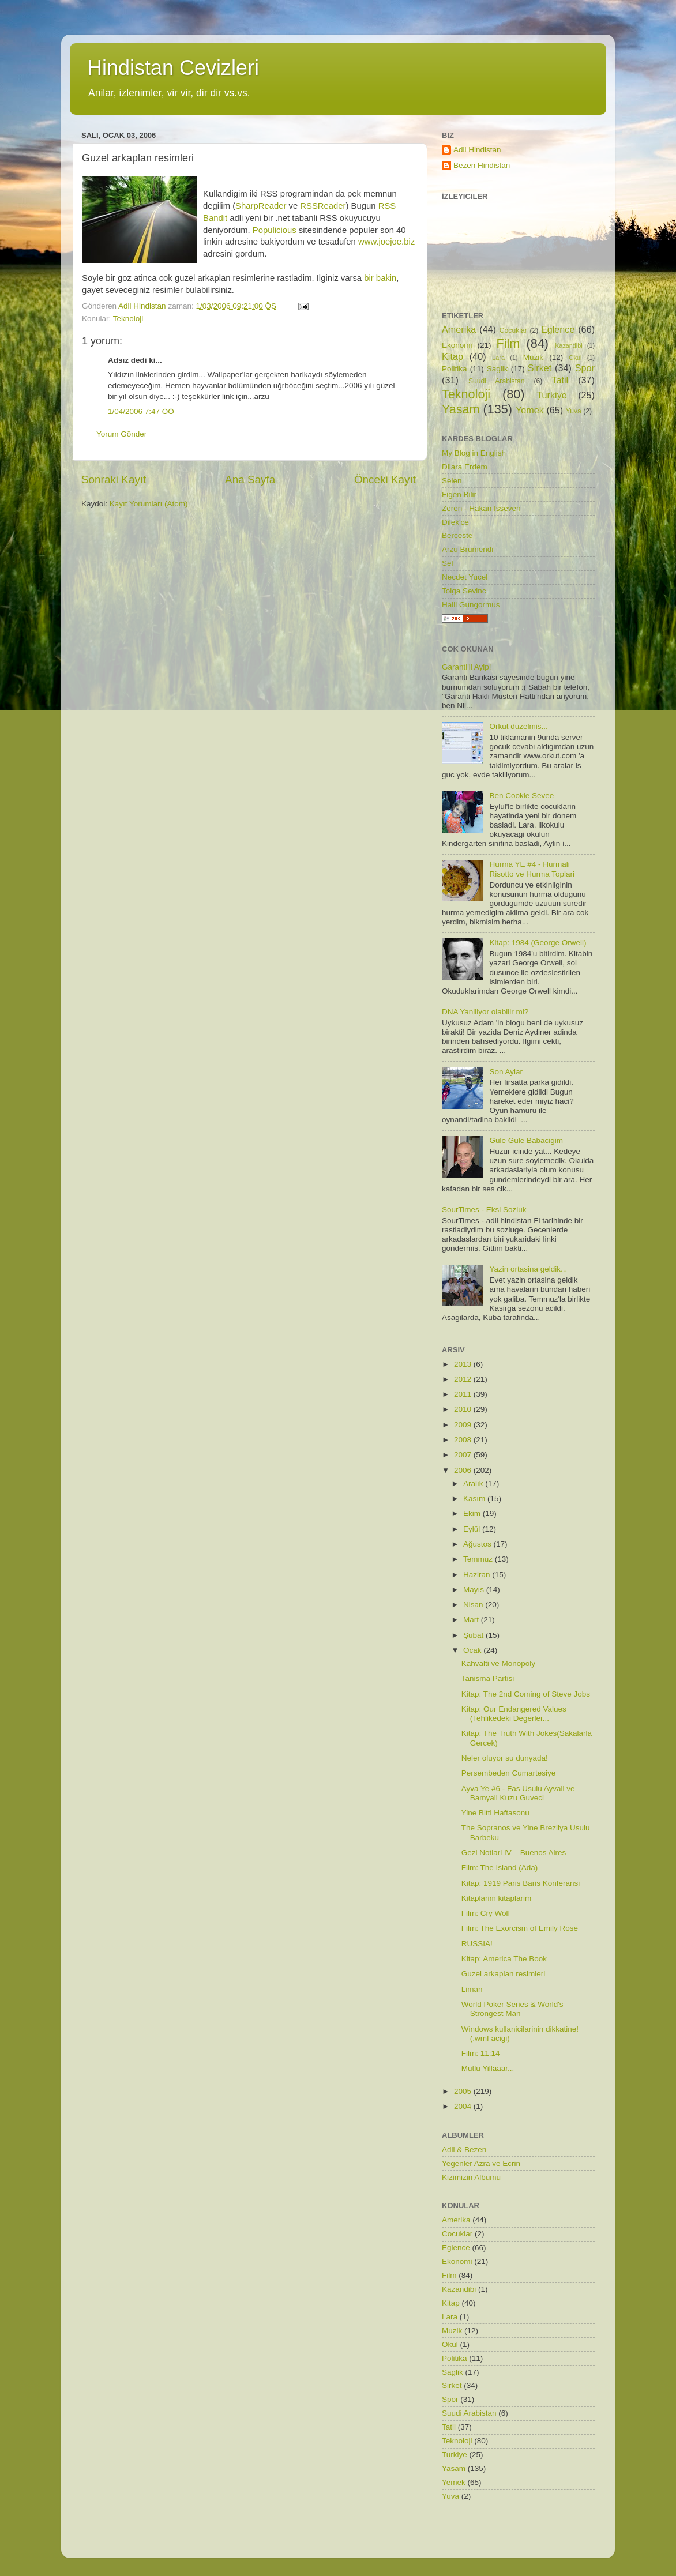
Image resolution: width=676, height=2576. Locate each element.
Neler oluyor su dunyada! (504, 1758)
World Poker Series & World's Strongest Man (512, 2009)
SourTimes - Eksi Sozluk (484, 1209)
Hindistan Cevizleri (173, 68)
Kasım (475, 1498)
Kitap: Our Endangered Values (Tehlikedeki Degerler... (513, 1714)
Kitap (452, 356)
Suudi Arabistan (496, 381)
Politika (454, 368)
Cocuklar (513, 330)
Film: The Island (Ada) (499, 1867)
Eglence (558, 329)
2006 (464, 1470)
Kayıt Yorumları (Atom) (149, 503)
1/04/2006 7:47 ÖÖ (141, 411)
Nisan (474, 1604)
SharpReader (261, 205)
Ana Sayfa (250, 479)
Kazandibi (568, 345)
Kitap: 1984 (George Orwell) (537, 942)
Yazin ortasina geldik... (528, 1269)
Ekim (473, 1513)
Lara (498, 357)
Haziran (477, 1574)
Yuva (573, 411)
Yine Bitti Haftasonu (495, 1812)
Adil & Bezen (464, 2149)
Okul (575, 357)
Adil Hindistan (477, 149)
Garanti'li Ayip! (466, 667)
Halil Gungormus (471, 604)
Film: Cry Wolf (485, 1913)
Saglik (497, 368)
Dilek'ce (455, 522)
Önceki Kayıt (385, 479)
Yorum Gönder (121, 434)
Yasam (461, 409)
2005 (464, 2091)
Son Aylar (506, 1071)
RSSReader (322, 205)
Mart (472, 1619)
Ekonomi (457, 345)
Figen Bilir (459, 494)
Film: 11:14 (480, 2053)
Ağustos (478, 1544)
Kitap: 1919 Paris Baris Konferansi (520, 1883)
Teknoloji (128, 318)
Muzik (533, 357)
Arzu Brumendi (467, 549)
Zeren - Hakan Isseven (481, 508)
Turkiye (551, 395)
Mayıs (474, 1589)
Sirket (539, 368)
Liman (472, 1989)
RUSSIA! (477, 1943)
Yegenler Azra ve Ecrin (481, 2163)
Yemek (530, 410)
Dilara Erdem (464, 466)
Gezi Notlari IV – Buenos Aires (513, 1852)
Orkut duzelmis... (518, 726)
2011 (464, 1394)
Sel (447, 563)
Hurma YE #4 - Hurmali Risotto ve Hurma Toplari (531, 869)
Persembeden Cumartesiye (508, 1773)
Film (508, 343)
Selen (452, 480)
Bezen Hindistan (481, 165)
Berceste (457, 535)
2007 (464, 1454)
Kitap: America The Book (504, 1958)
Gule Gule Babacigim (526, 1140)
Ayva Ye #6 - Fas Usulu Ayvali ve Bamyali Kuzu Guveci (518, 1793)
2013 (464, 1364)
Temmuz (479, 1559)
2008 (464, 1439)
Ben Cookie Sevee (521, 795)
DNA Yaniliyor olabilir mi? (485, 1011)
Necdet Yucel (464, 577)
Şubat (474, 1635)
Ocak (473, 1650)
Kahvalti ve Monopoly (498, 1663)
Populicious (274, 230)
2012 (464, 1379)
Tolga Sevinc (464, 590)
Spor (585, 368)
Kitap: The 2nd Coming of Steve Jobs (525, 1694)
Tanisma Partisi (487, 1678)
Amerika (459, 329)
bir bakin (380, 278)
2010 (464, 1409)
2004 (464, 2106)
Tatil (559, 380)
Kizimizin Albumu (471, 2177)
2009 (464, 1424)
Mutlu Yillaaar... (487, 2068)
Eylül (472, 1529)
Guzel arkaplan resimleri (503, 1973)
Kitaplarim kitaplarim (496, 1898)
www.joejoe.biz (386, 241)
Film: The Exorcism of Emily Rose (519, 1928)
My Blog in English (474, 453)
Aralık (474, 1483)
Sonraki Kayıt (113, 479)
